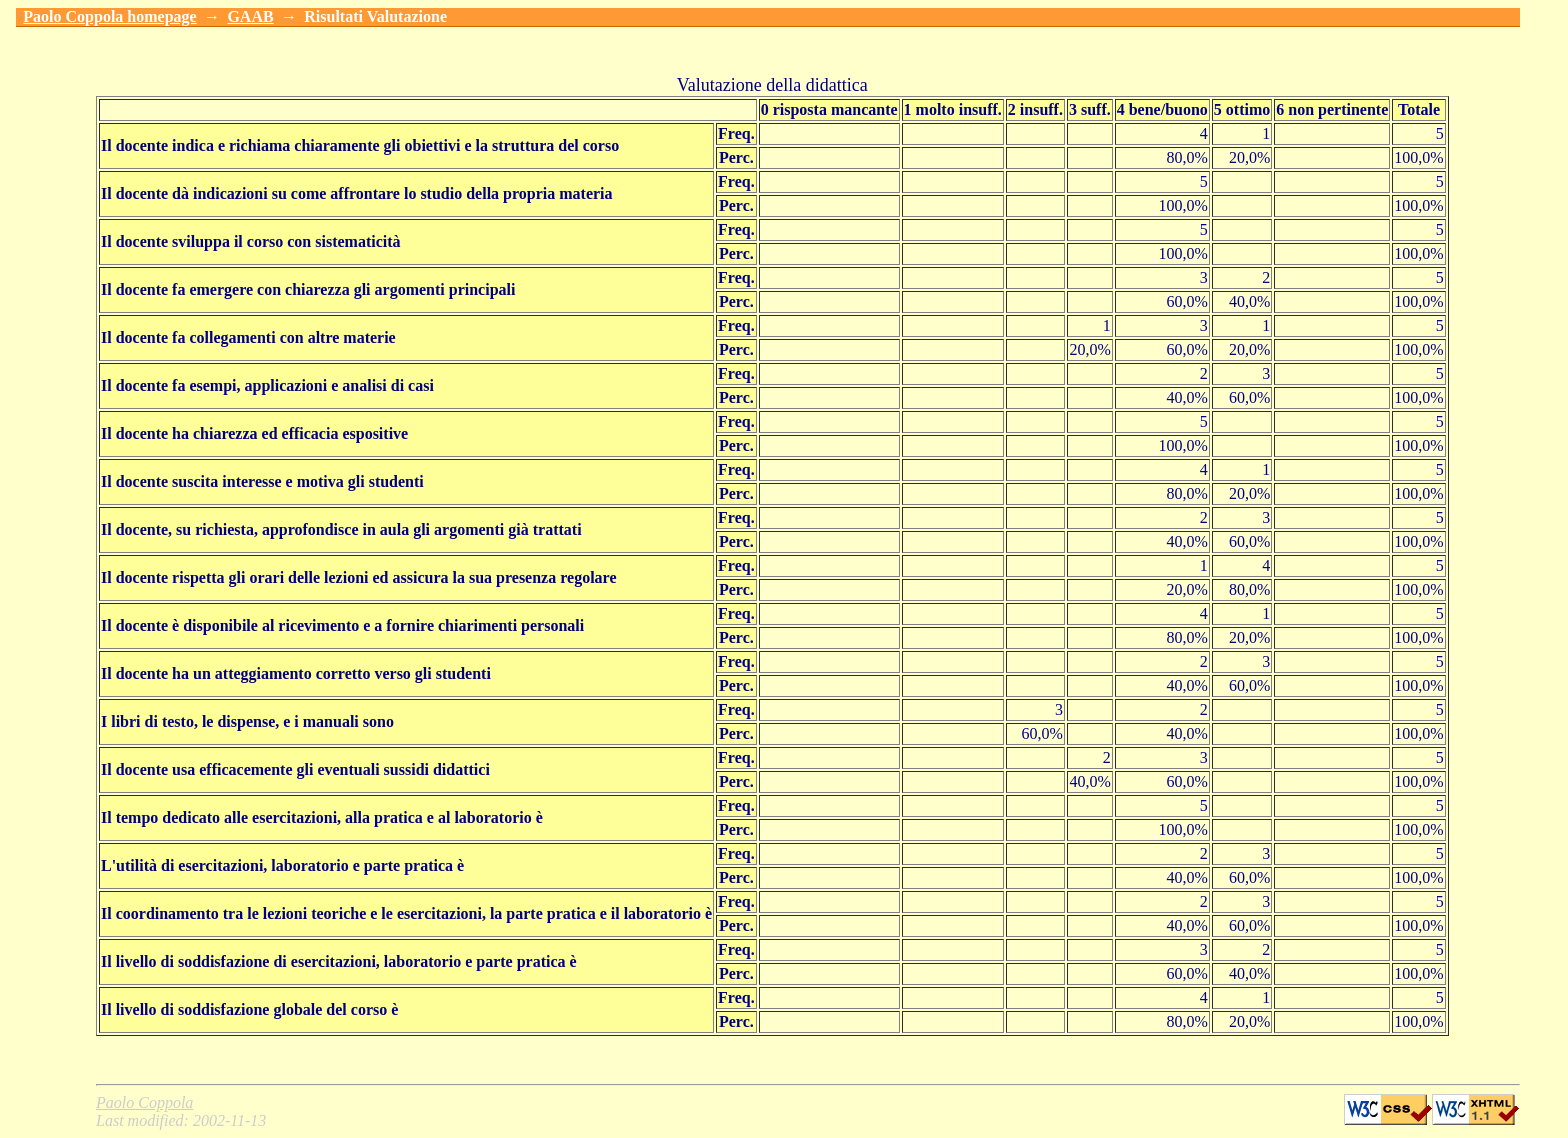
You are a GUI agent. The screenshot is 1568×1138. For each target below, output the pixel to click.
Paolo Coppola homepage (109, 16)
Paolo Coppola (144, 1102)
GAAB (250, 16)
